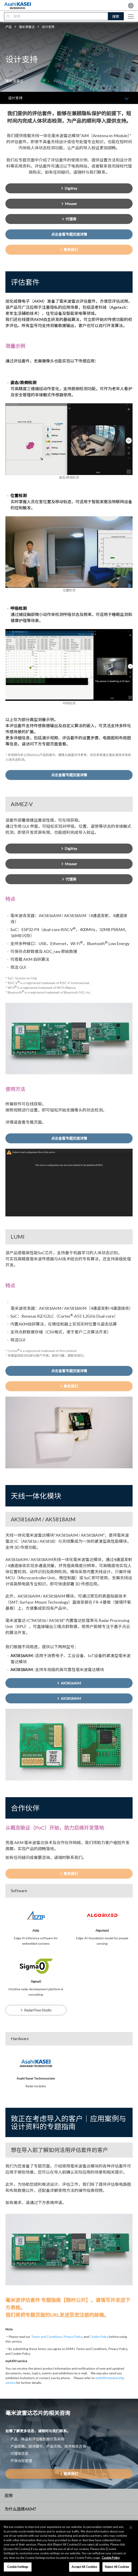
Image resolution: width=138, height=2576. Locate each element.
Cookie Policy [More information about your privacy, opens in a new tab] (111, 2558)
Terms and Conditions (46, 2336)
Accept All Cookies (84, 2567)
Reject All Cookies (117, 2567)
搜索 (115, 16)
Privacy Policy (72, 2336)
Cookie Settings (17, 2567)
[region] (69, 2548)
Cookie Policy (99, 2336)
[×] (131, 2527)
